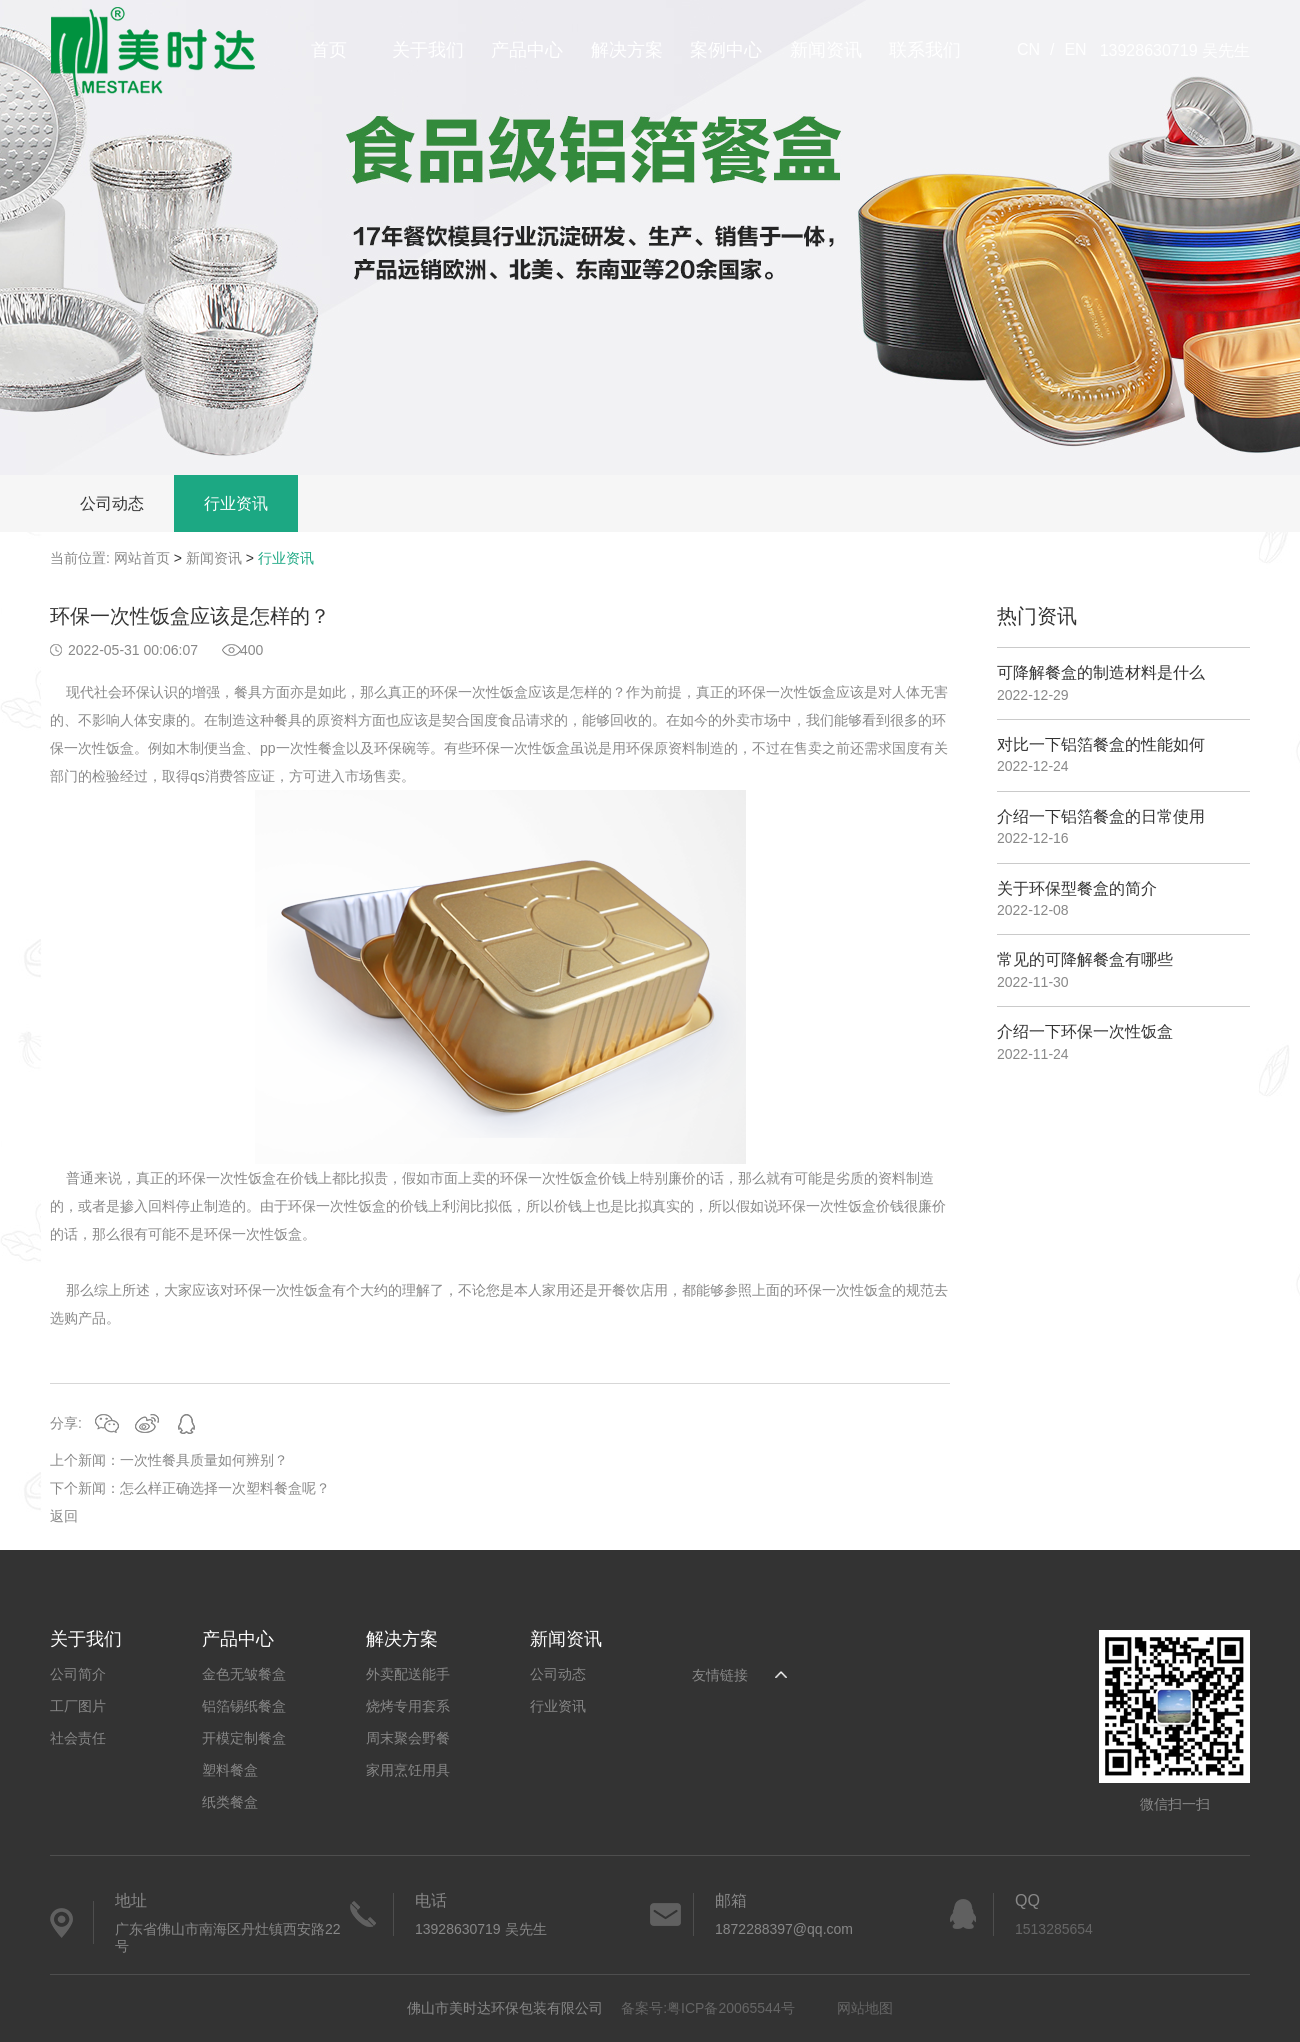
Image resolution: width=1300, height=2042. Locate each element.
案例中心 (726, 50)
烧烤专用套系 (408, 1706)
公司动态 (112, 503)
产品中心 (527, 50)
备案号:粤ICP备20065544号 (708, 2008)
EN (1075, 49)
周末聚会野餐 (408, 1738)
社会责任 (78, 1738)
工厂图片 (78, 1706)
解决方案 (627, 50)
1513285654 (1054, 1929)
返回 (64, 1516)
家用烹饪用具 (408, 1770)
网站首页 (142, 558)
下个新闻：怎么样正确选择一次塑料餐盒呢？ (190, 1488)
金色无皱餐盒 (244, 1674)
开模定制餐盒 (244, 1738)
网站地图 (865, 2008)
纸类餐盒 (230, 1802)
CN (1028, 49)
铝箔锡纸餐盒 (244, 1706)
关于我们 (428, 50)
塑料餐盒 (230, 1770)
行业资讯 (236, 503)
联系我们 (925, 50)
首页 (329, 50)
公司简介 (78, 1674)
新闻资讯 (826, 50)
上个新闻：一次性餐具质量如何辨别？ (169, 1460)
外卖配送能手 (408, 1674)
